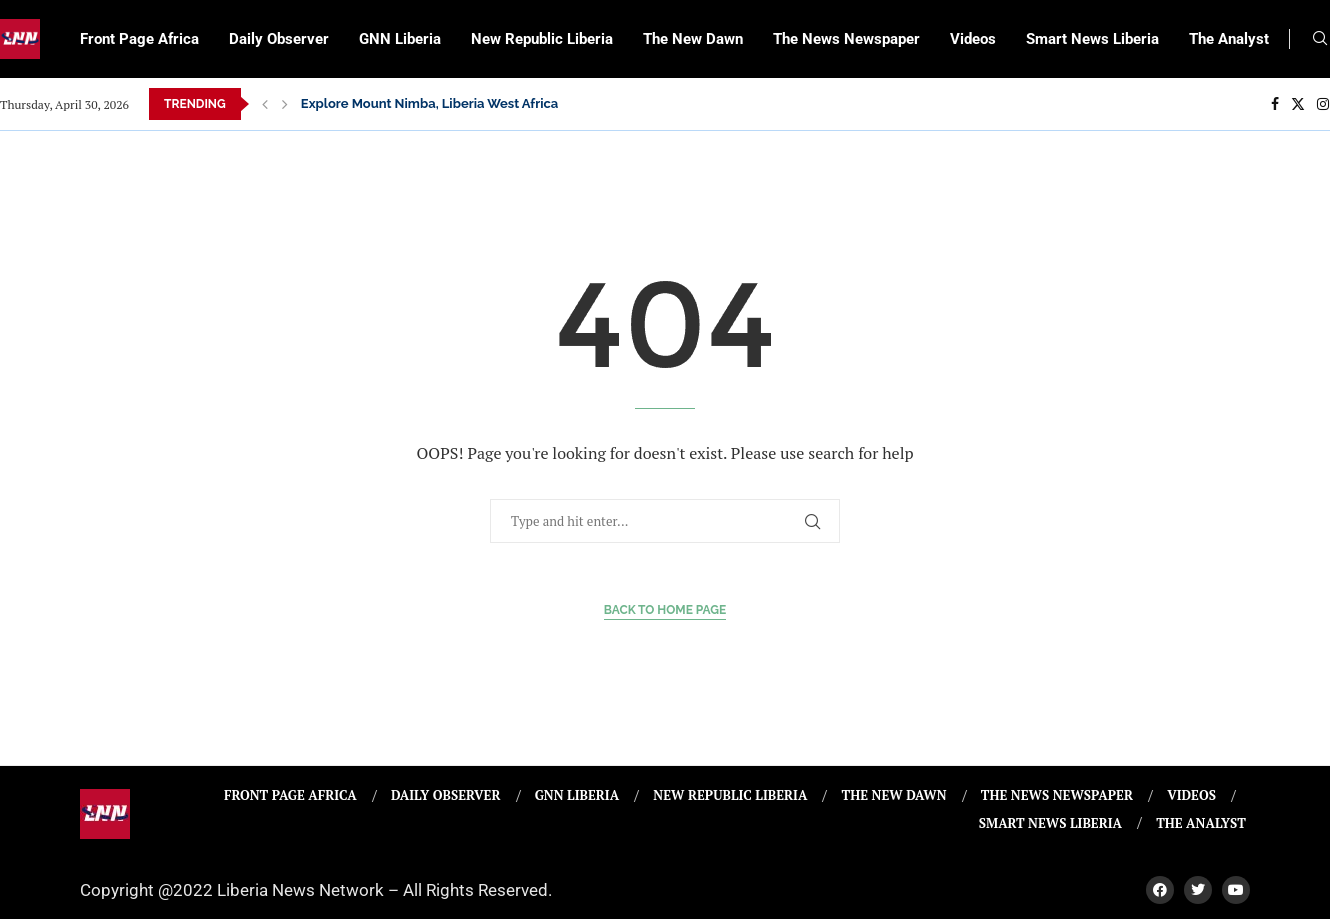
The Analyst (1229, 39)
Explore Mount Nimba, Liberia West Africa (430, 103)
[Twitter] (1298, 104)
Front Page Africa (139, 39)
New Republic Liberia (542, 39)
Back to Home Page (665, 610)
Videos (973, 39)
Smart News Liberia (1092, 39)
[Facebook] (1275, 104)
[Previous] (265, 104)
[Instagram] (1323, 104)
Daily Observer (279, 39)
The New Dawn (693, 39)
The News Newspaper (846, 39)
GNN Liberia (400, 39)
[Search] (1320, 40)
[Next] (285, 104)
